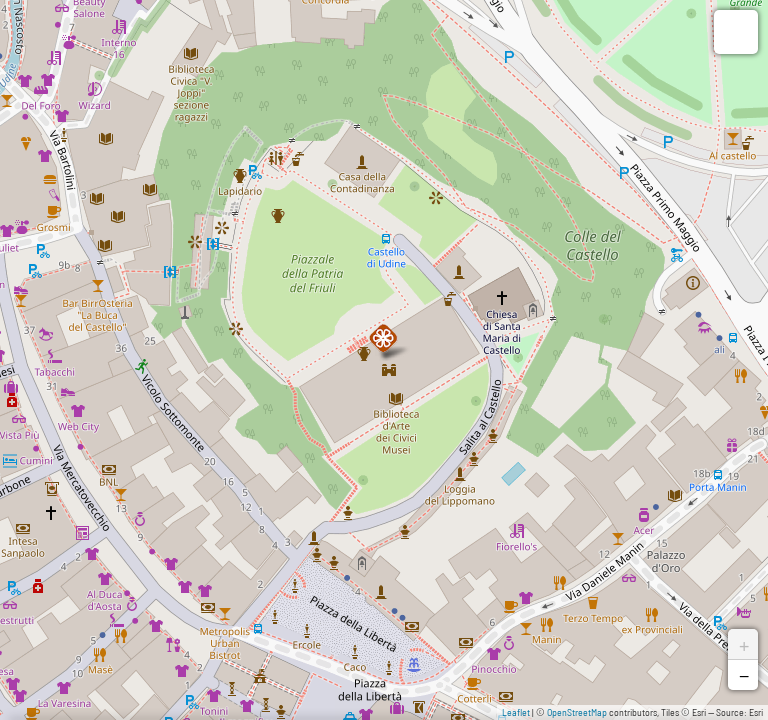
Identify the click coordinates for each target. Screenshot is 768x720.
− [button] (744, 675)
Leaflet (516, 712)
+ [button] (744, 644)
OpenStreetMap (577, 712)
